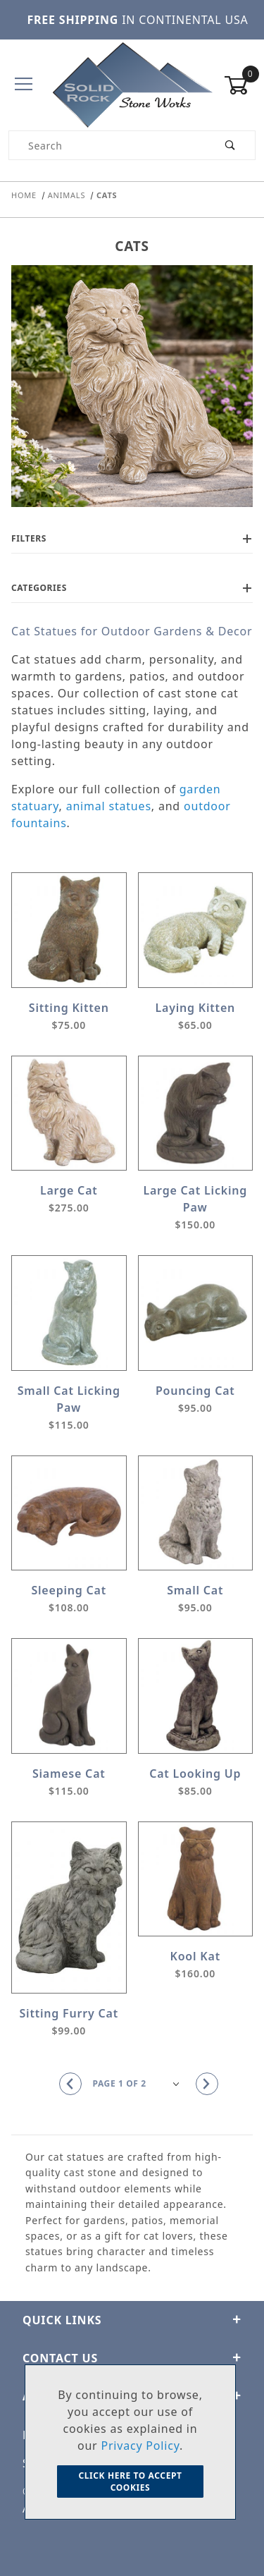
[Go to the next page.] (207, 2084)
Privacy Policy (140, 2445)
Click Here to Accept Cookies (130, 2481)
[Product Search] (107, 145)
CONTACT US (132, 2358)
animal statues (108, 806)
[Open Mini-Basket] (240, 85)
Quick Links (132, 2320)
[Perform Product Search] (230, 145)
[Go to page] (138, 2084)
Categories (132, 588)
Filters (132, 538)
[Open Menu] (24, 85)
